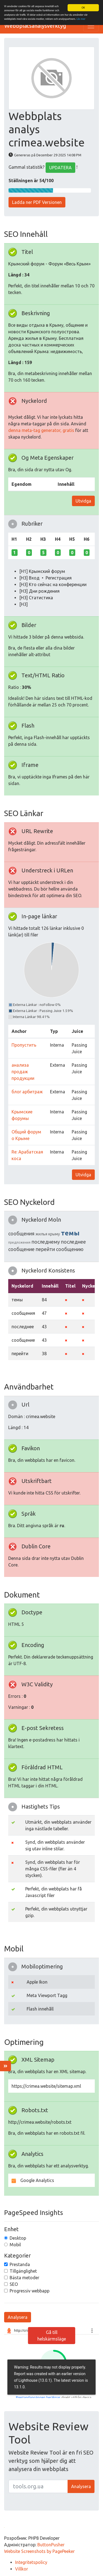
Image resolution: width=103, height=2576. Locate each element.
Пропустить (24, 1044)
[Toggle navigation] (91, 25)
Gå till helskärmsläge (51, 2335)
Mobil (15, 2244)
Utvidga (83, 500)
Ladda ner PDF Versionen (37, 202)
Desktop (18, 2238)
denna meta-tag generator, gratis (41, 430)
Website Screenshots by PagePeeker (39, 2551)
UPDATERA (60, 167)
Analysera (17, 2317)
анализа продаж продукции (23, 1071)
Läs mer (81, 19)
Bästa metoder (24, 2277)
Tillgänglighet (23, 2271)
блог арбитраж (27, 1091)
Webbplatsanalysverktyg (35, 26)
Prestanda (20, 2264)
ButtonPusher (51, 2544)
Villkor (21, 2568)
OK (83, 7)
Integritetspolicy (31, 2562)
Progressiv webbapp (29, 2290)
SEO (14, 2284)
